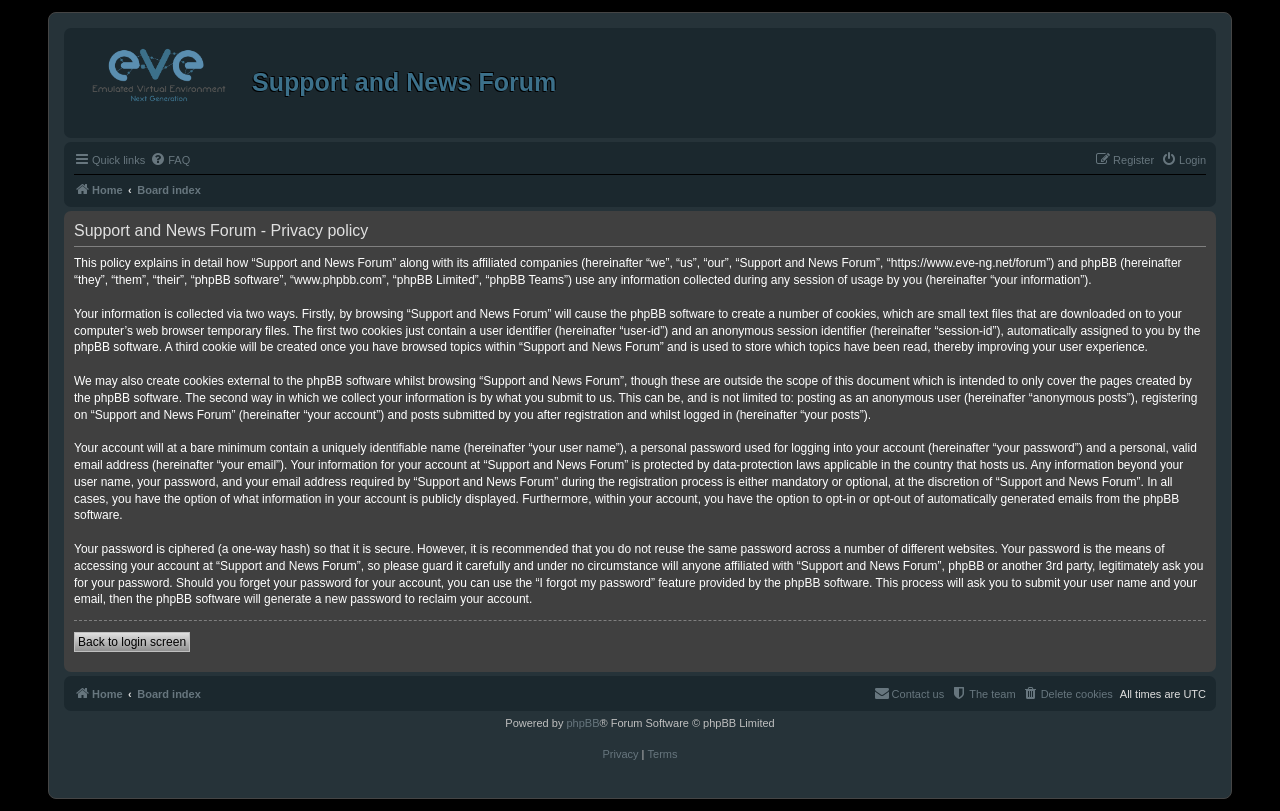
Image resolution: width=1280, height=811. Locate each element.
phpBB (582, 723)
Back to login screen (132, 642)
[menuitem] (170, 160)
